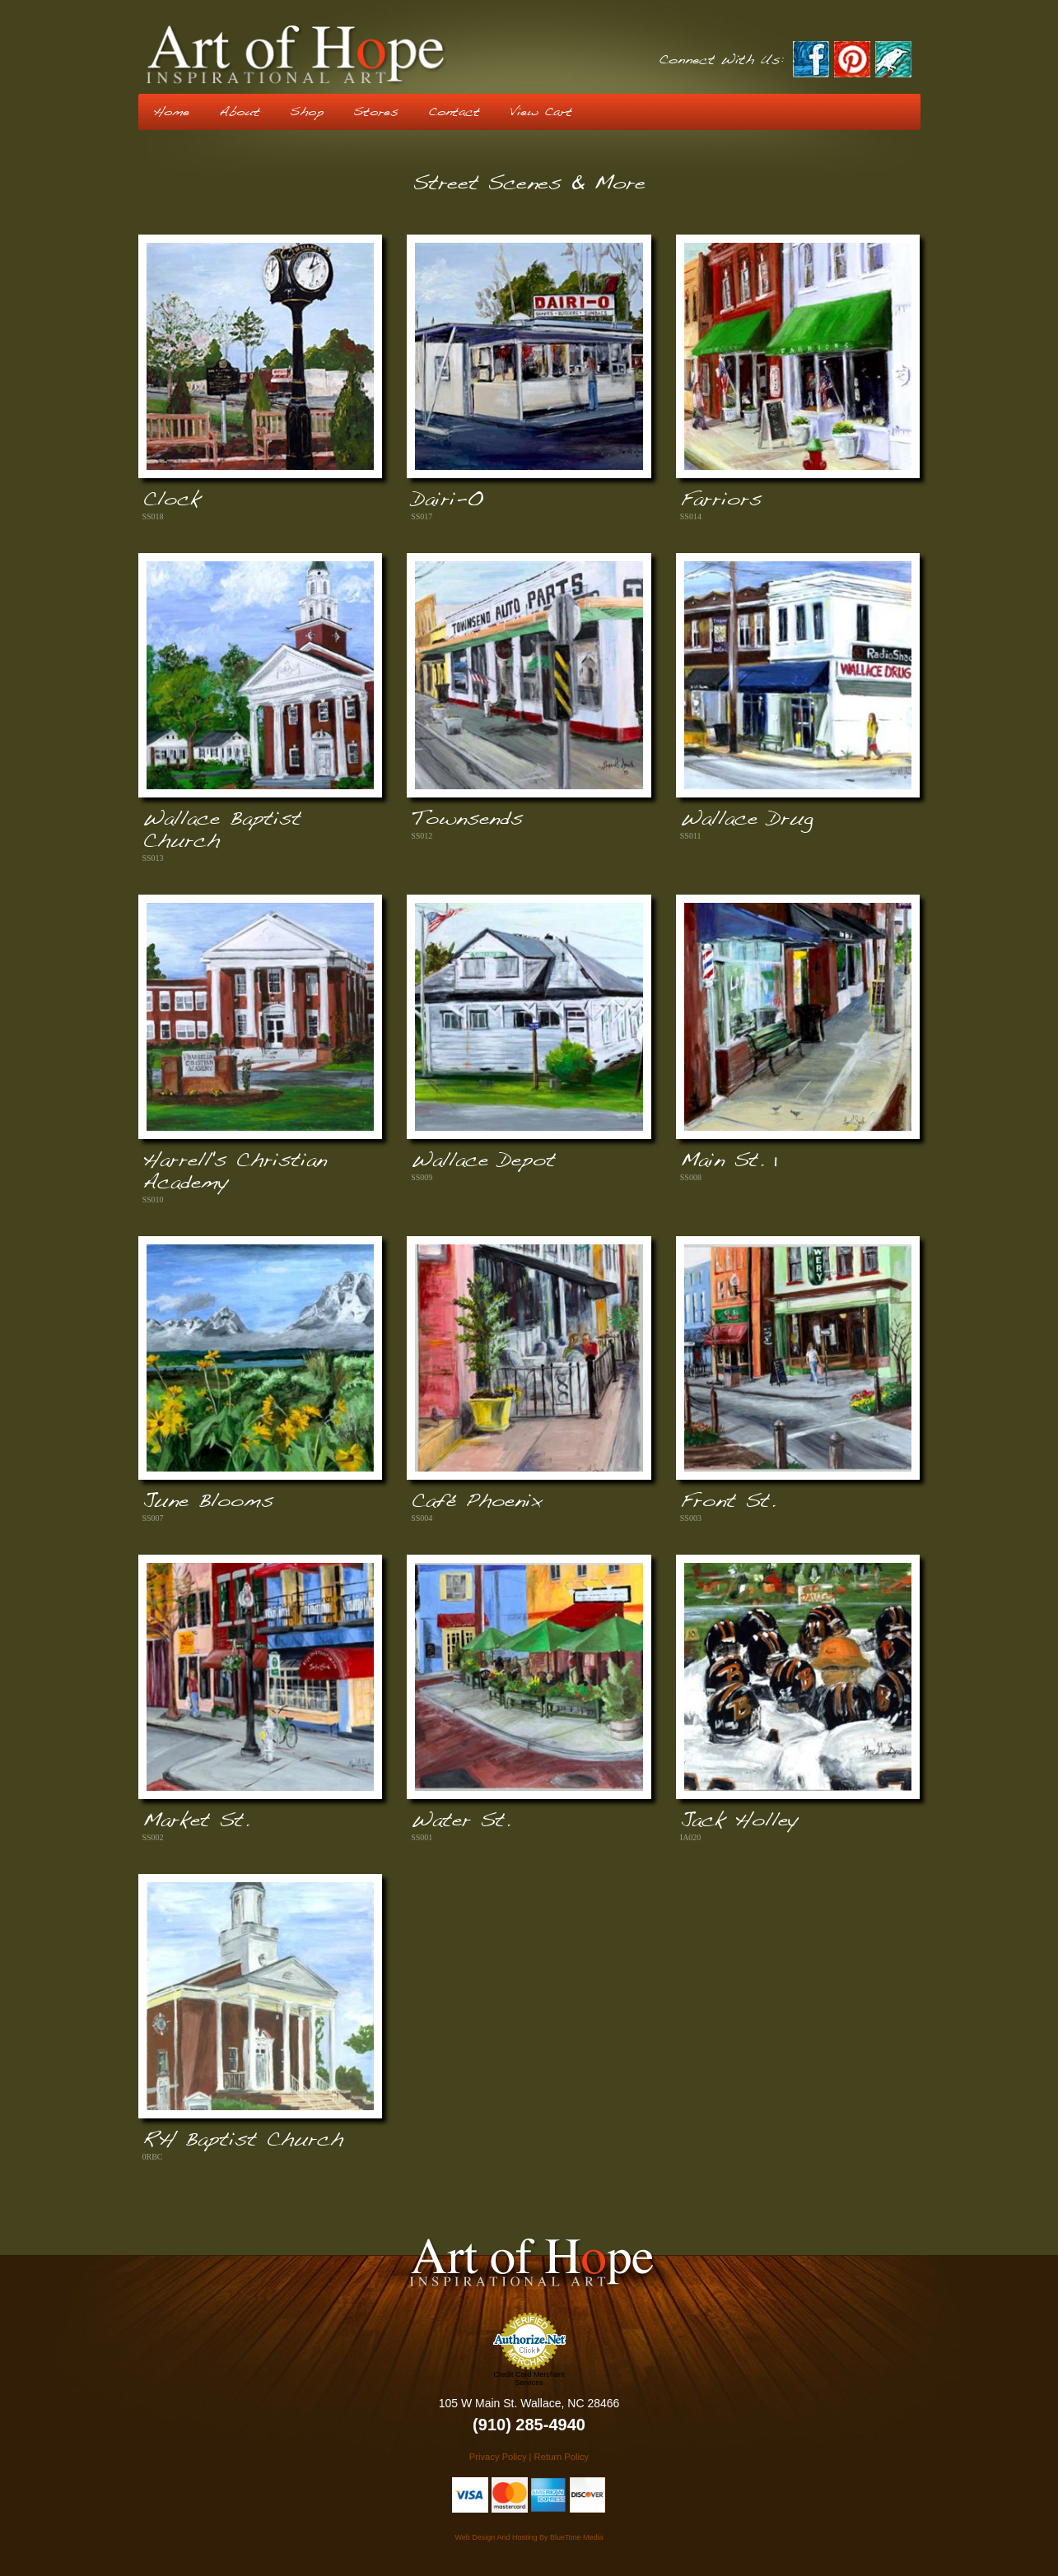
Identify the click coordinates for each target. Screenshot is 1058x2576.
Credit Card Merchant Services (528, 2378)
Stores (375, 112)
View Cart (541, 112)
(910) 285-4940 (529, 2425)
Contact (454, 112)
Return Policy (562, 2457)
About (239, 112)
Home (171, 112)
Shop (307, 112)
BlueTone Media (577, 2537)
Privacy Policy (498, 2457)
